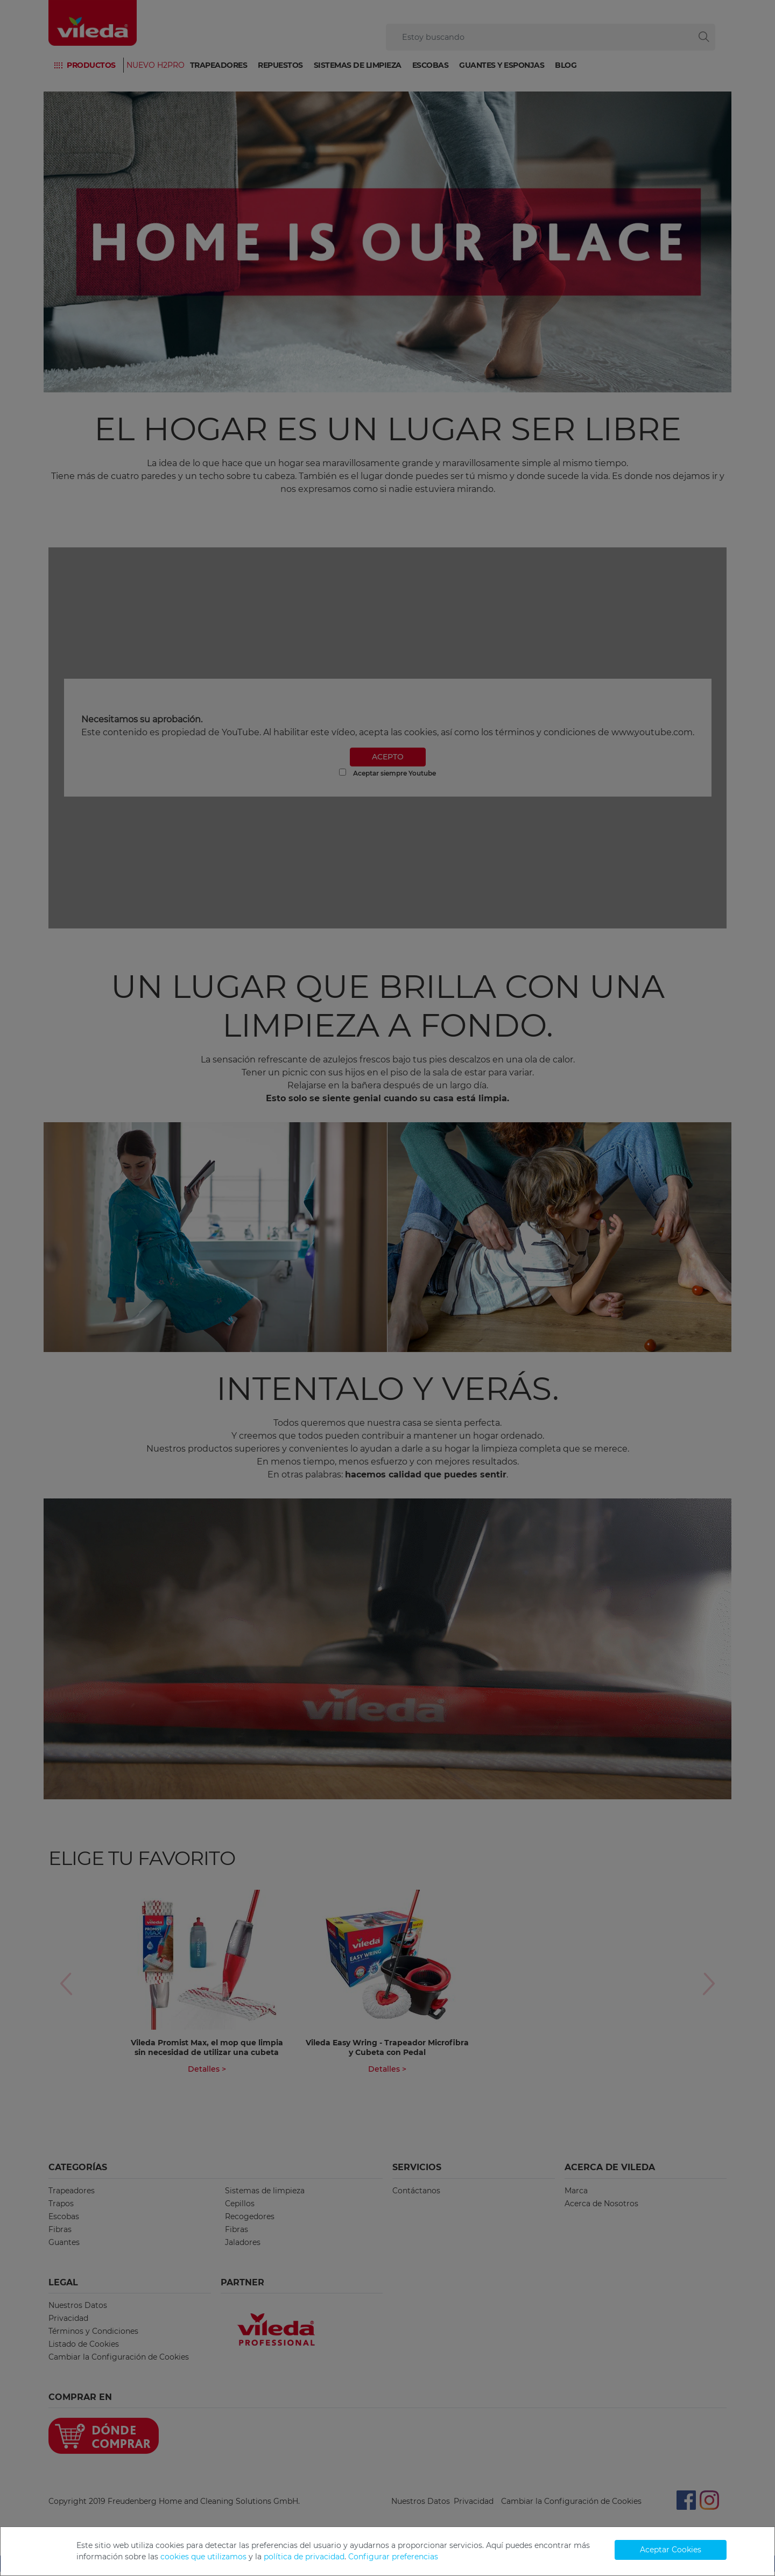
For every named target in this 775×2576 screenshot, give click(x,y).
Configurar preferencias (393, 2556)
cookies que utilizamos (203, 2556)
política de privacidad (304, 2556)
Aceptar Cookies (670, 2549)
